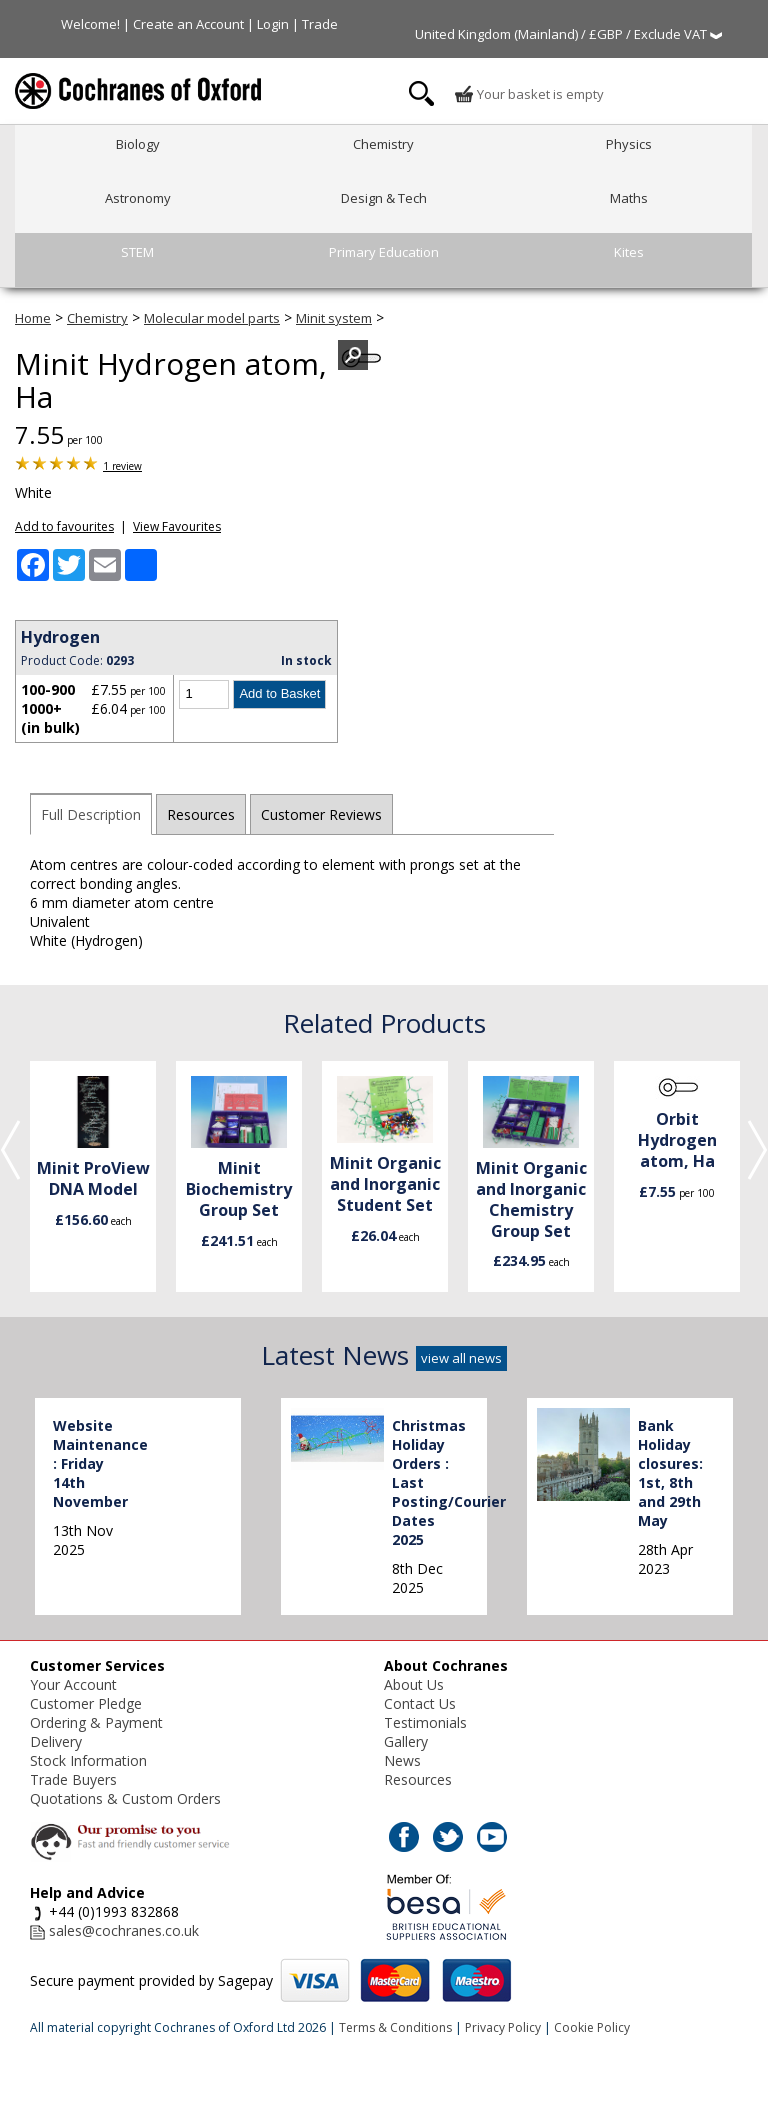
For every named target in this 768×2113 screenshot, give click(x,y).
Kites (629, 252)
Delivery (56, 1741)
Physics (629, 144)
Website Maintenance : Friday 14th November (100, 1463)
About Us (414, 1684)
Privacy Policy (503, 2027)
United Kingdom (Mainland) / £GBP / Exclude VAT (568, 34)
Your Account (73, 1684)
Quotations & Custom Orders (125, 1798)
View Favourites (177, 526)
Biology (138, 144)
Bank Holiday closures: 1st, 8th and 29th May (670, 1473)
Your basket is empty (529, 94)
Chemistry (383, 144)
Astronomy (138, 198)
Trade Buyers (73, 1779)
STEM (137, 252)
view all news (461, 1358)
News (402, 1760)
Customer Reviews (321, 814)
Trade (320, 24)
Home (33, 318)
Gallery (406, 1741)
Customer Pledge (86, 1703)
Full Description (91, 814)
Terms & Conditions (395, 2027)
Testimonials (425, 1722)
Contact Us (420, 1703)
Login (273, 24)
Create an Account (188, 24)
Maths (629, 198)
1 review (122, 466)
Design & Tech (384, 198)
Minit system (334, 318)
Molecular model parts (212, 318)
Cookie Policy (592, 2027)
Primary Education (384, 252)
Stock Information (88, 1760)
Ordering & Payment (96, 1722)
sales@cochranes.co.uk (124, 1930)
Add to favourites (64, 526)
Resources (201, 814)
